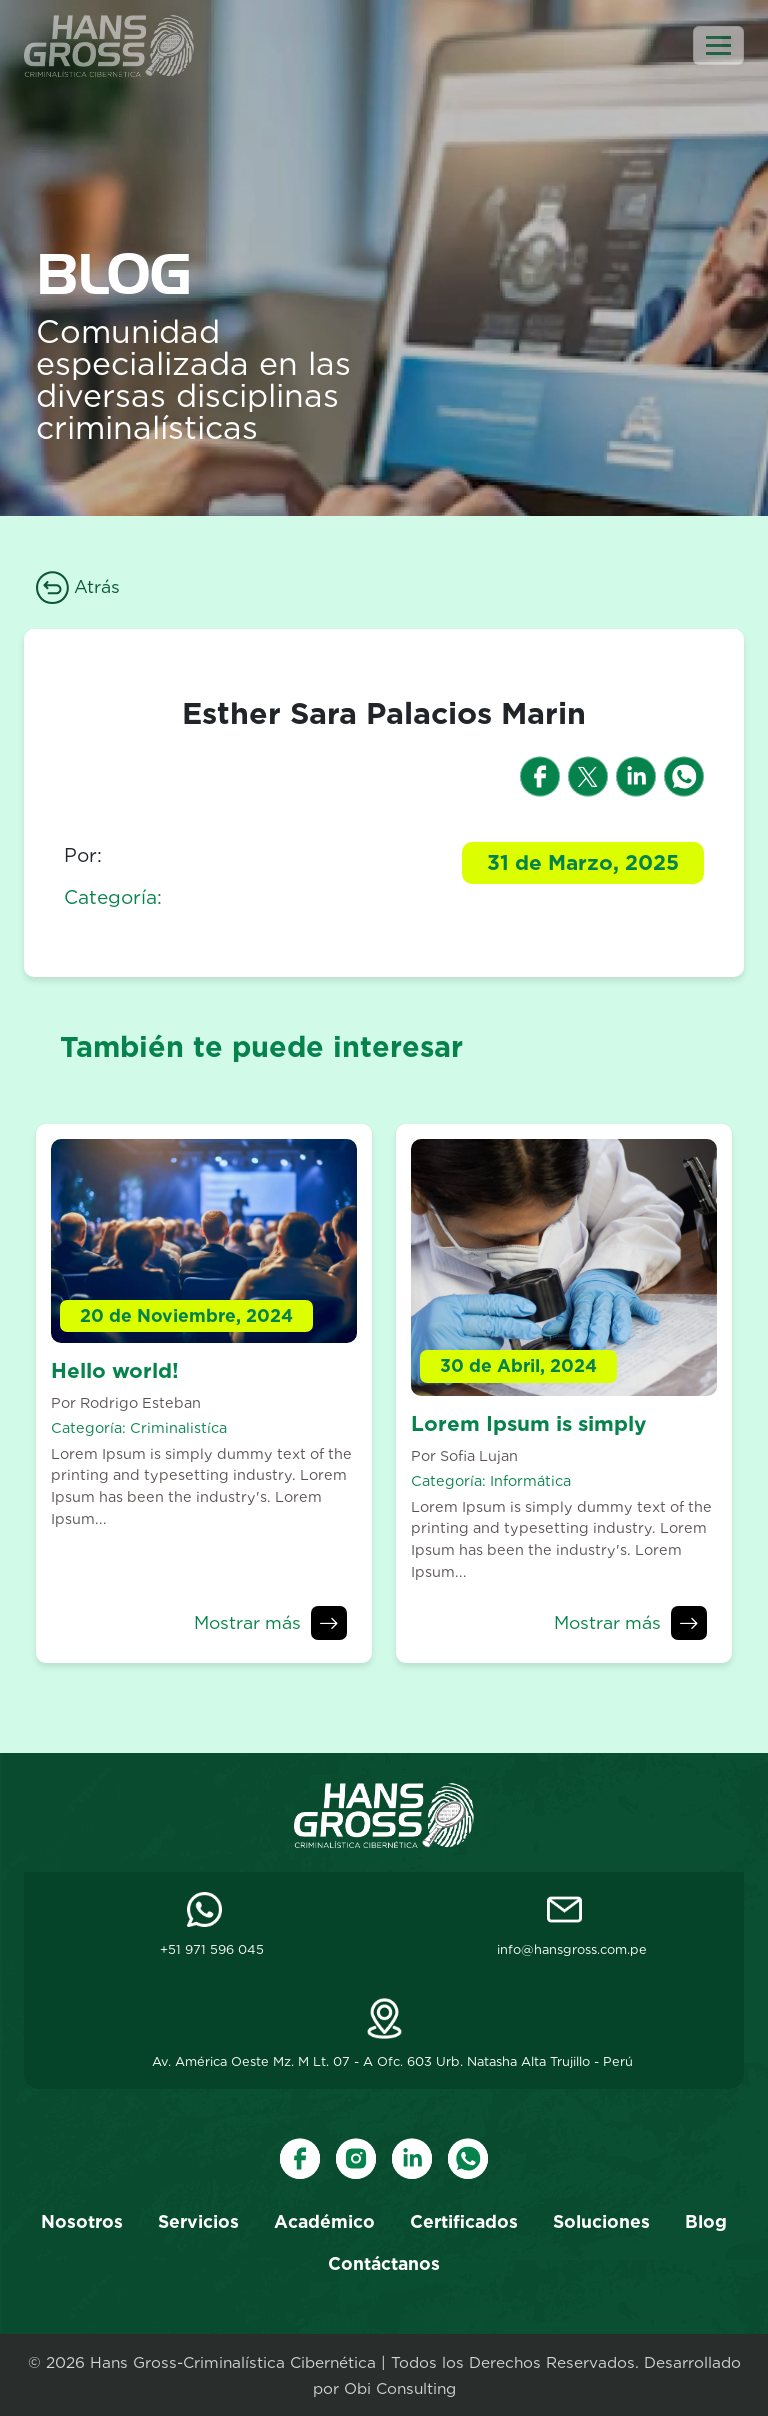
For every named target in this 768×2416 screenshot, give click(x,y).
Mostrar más (247, 1622)
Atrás (78, 586)
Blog (706, 2221)
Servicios (198, 2221)
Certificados (464, 2221)
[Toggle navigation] (718, 45)
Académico (324, 2221)
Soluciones (601, 2221)
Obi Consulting (400, 2388)
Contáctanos (384, 2263)
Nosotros (82, 2221)
